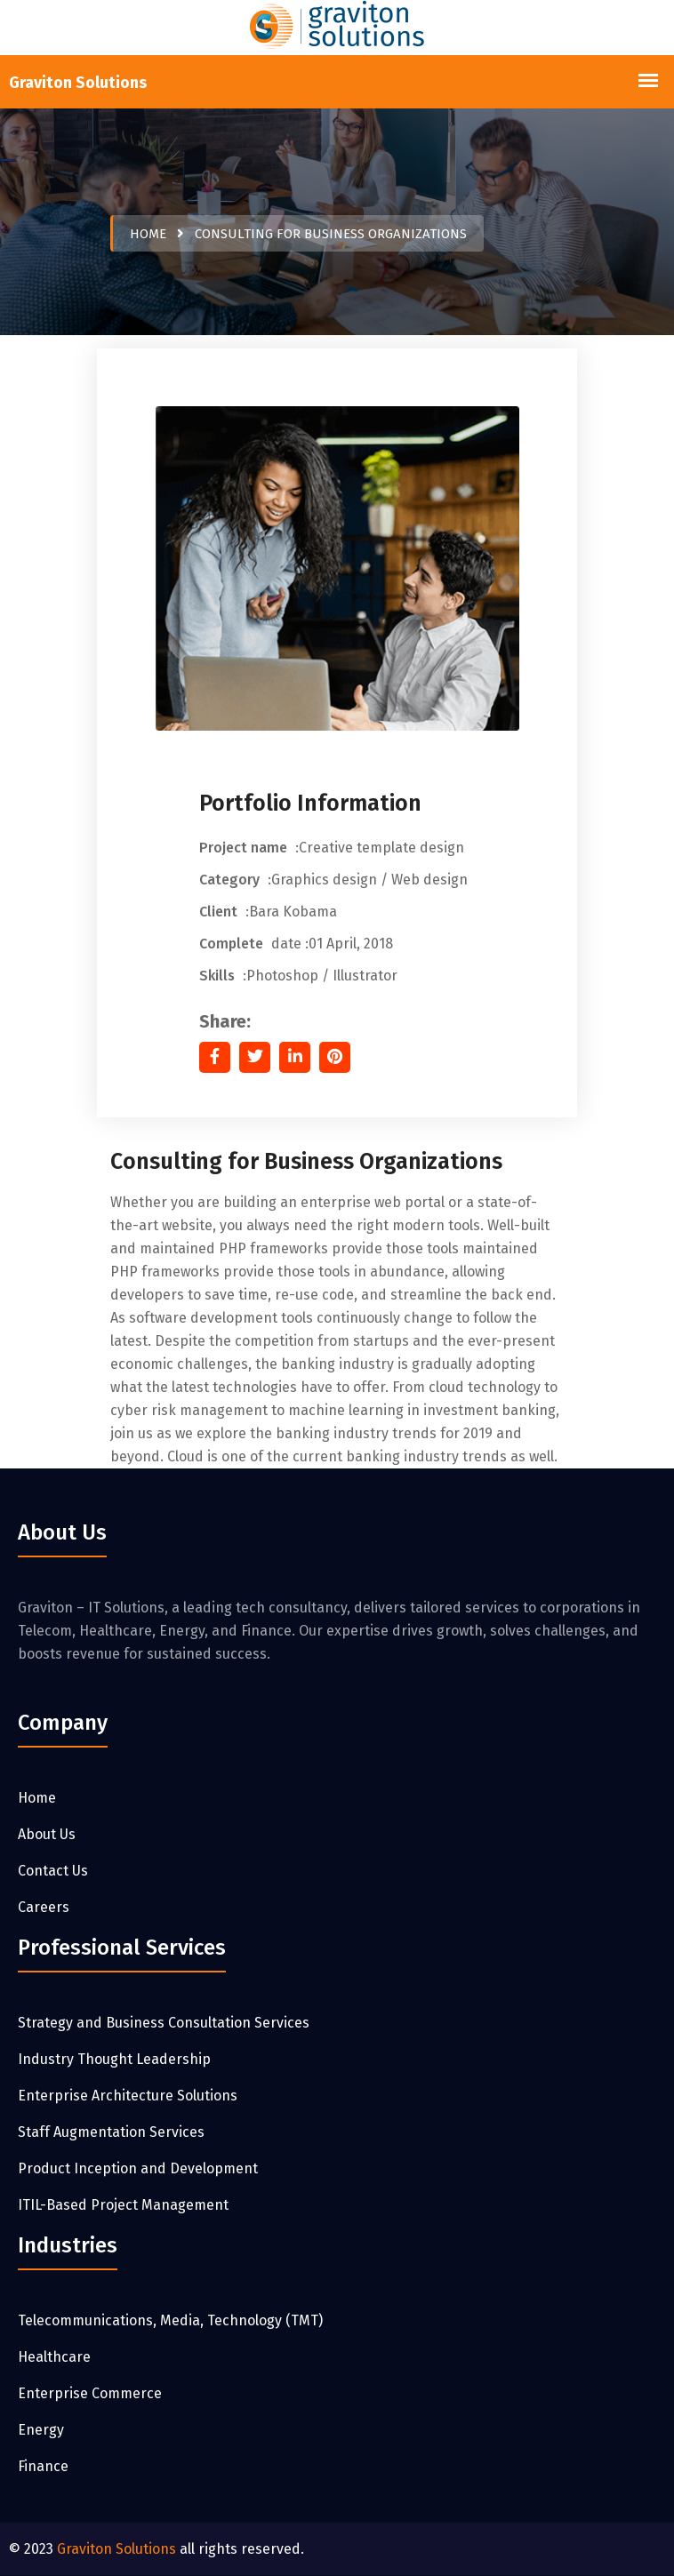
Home (148, 234)
